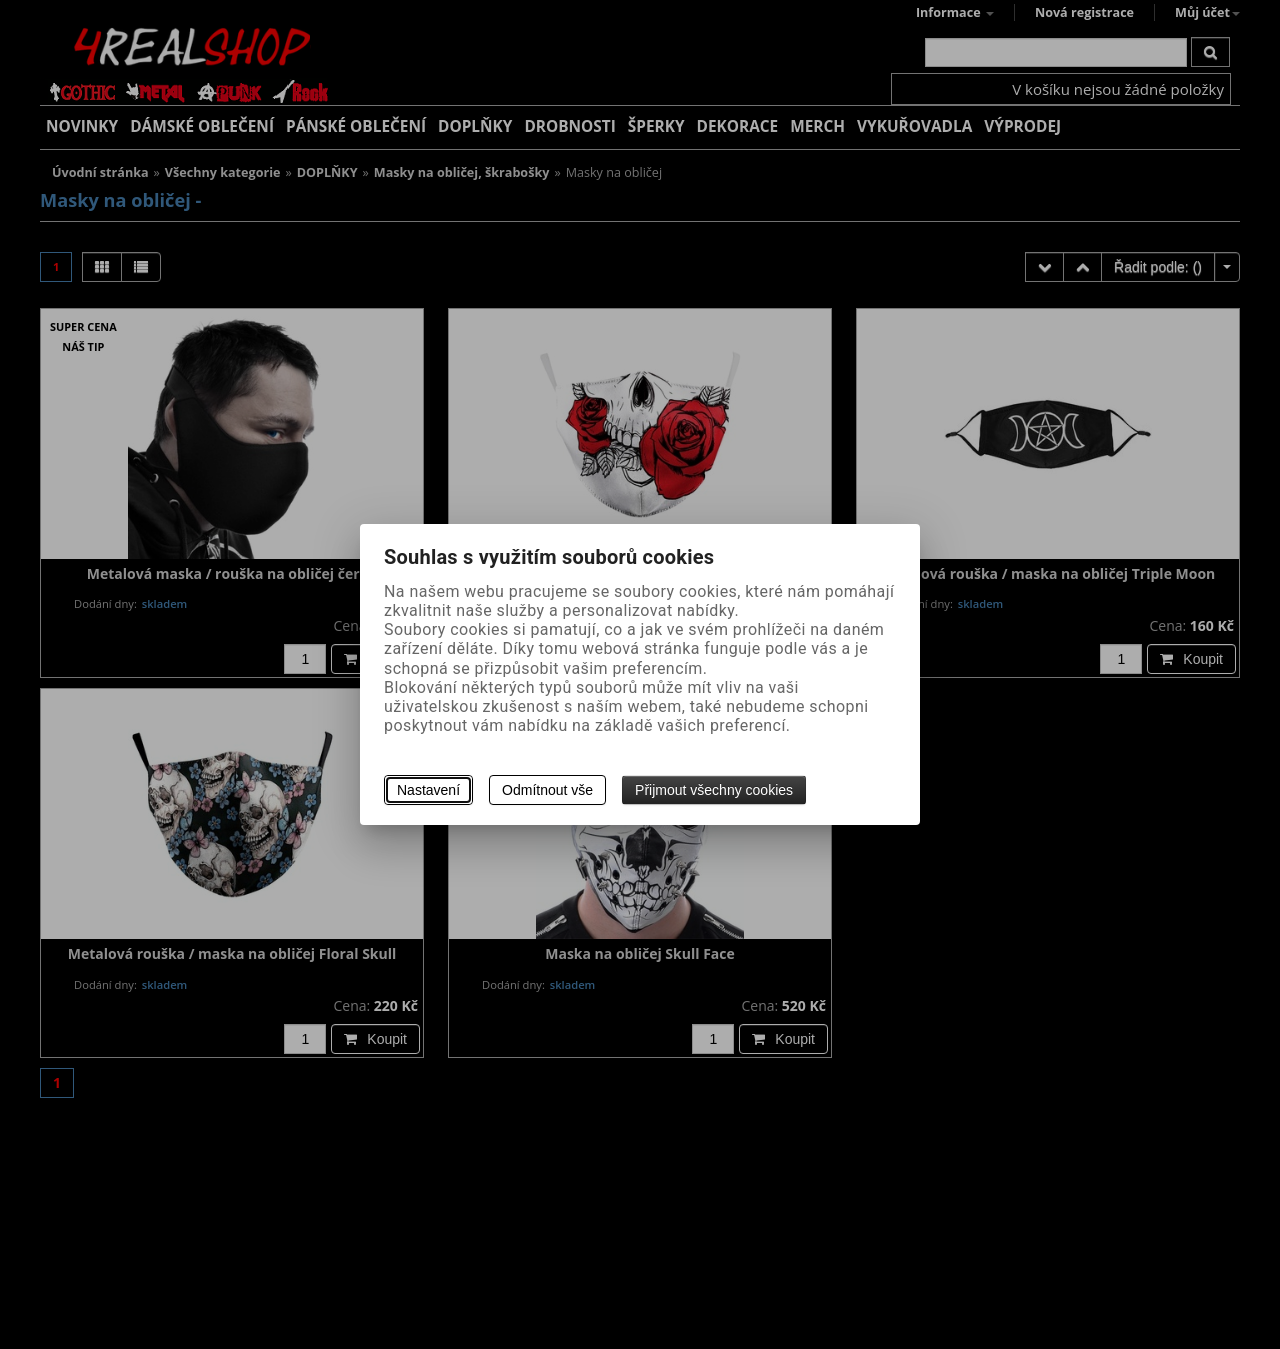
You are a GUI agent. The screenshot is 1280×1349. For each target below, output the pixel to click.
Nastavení (428, 790)
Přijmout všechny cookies (714, 790)
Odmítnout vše (547, 790)
